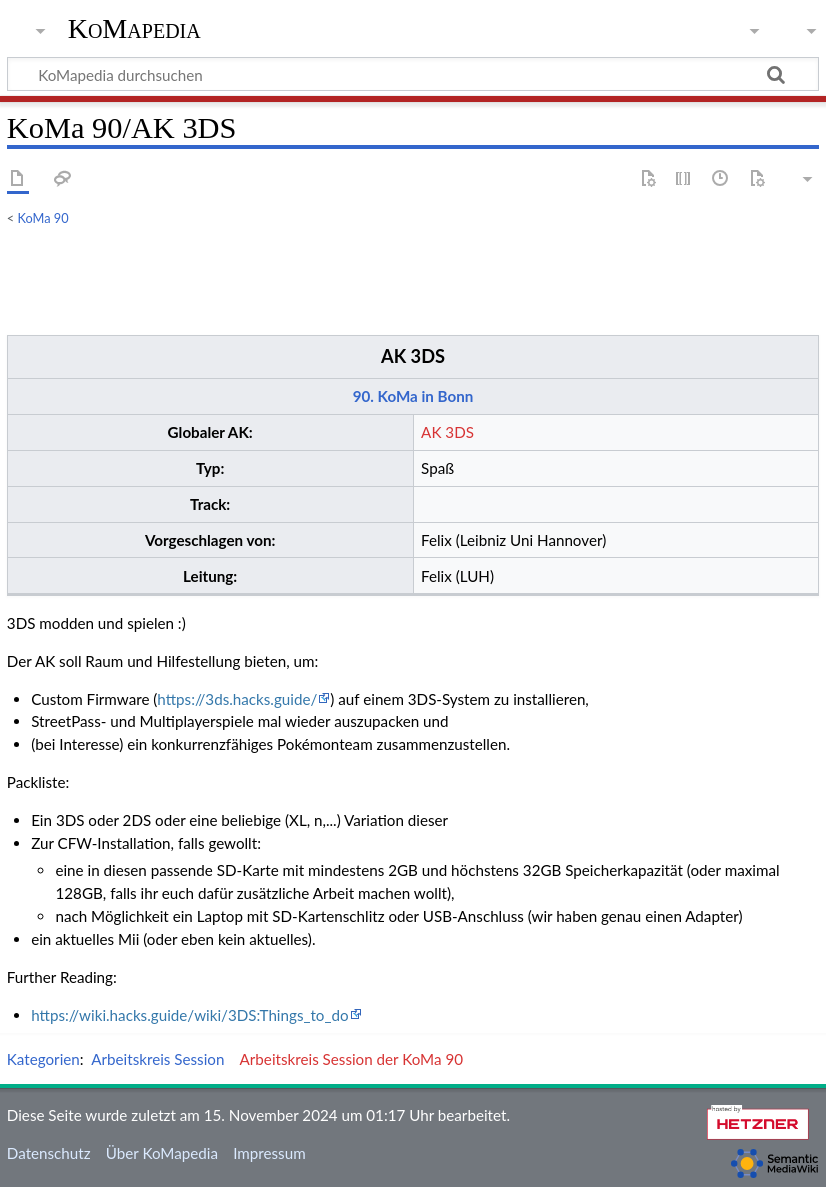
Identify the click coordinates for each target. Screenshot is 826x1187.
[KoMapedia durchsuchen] (413, 74)
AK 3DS (413, 356)
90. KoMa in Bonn (413, 396)
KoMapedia (134, 29)
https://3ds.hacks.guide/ (237, 699)
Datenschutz (49, 1153)
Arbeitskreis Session (157, 1059)
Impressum (269, 1153)
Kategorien (43, 1059)
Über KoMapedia (162, 1153)
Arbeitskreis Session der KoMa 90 (351, 1059)
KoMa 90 (43, 218)
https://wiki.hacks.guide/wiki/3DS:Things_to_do (189, 1015)
